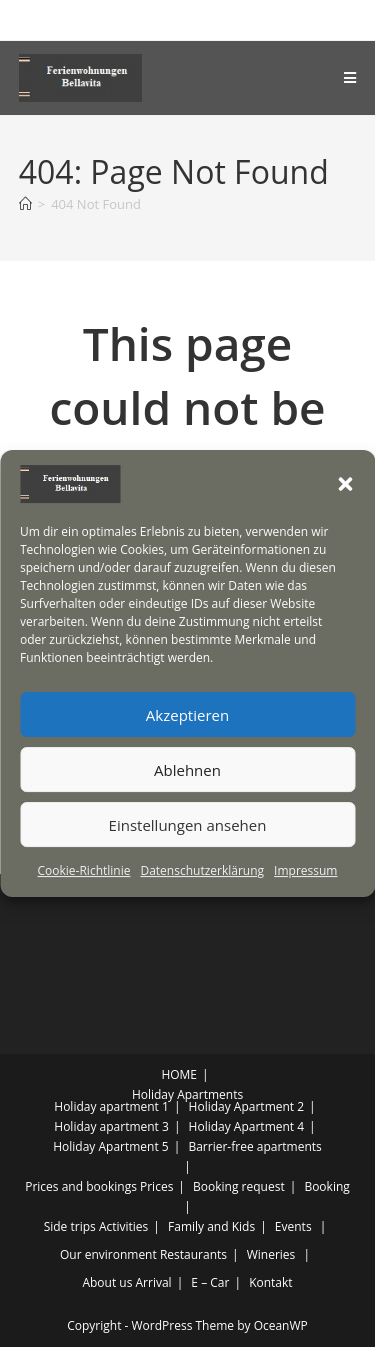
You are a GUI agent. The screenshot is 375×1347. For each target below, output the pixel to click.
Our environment (108, 1254)
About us (107, 1282)
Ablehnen (187, 770)
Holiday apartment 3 (111, 1126)
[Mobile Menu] (350, 78)
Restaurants (193, 1254)
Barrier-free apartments (254, 1146)
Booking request (239, 1186)
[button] (345, 484)
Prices (156, 1186)
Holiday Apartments (187, 1094)
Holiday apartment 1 (111, 1106)
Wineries (271, 1254)
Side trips (70, 1226)
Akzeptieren (187, 715)
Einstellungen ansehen (188, 825)
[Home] (25, 204)
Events (293, 1226)
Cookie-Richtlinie (84, 870)
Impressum (305, 870)
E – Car (210, 1282)
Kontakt (270, 1282)
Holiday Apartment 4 (247, 1126)
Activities (123, 1226)
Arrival (154, 1282)
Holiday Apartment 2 (247, 1106)
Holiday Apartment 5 (111, 1146)
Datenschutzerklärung (202, 870)
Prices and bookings (81, 1186)
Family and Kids (211, 1226)
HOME (179, 1074)
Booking (326, 1186)
